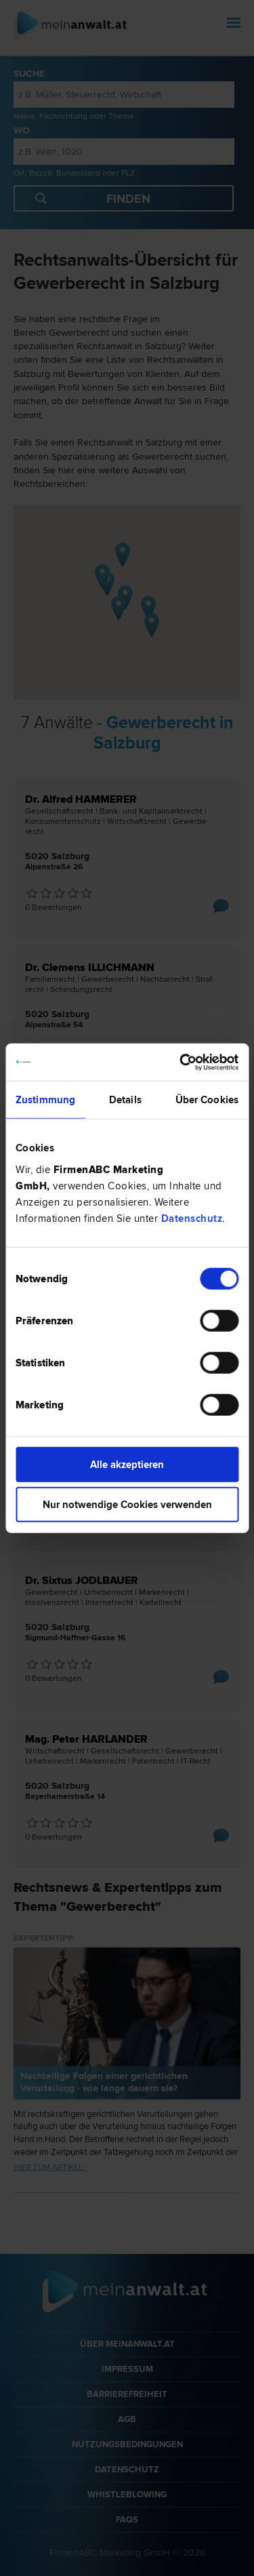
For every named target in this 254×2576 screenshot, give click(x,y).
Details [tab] (125, 1100)
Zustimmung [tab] (45, 1100)
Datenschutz (192, 1218)
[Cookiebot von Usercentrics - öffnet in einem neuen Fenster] (180, 1062)
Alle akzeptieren (127, 1464)
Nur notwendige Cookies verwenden (127, 1505)
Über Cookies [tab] (206, 1100)
